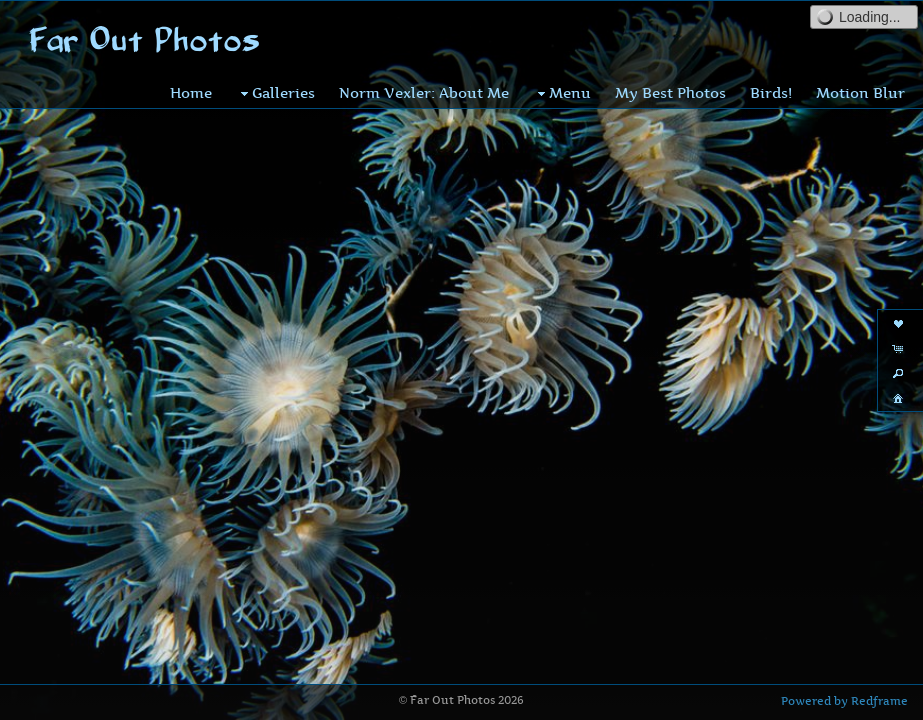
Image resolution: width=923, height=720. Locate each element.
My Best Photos (670, 92)
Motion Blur (860, 92)
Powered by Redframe (844, 701)
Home (191, 92)
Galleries (275, 93)
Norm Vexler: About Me (424, 92)
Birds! (771, 92)
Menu (562, 93)
